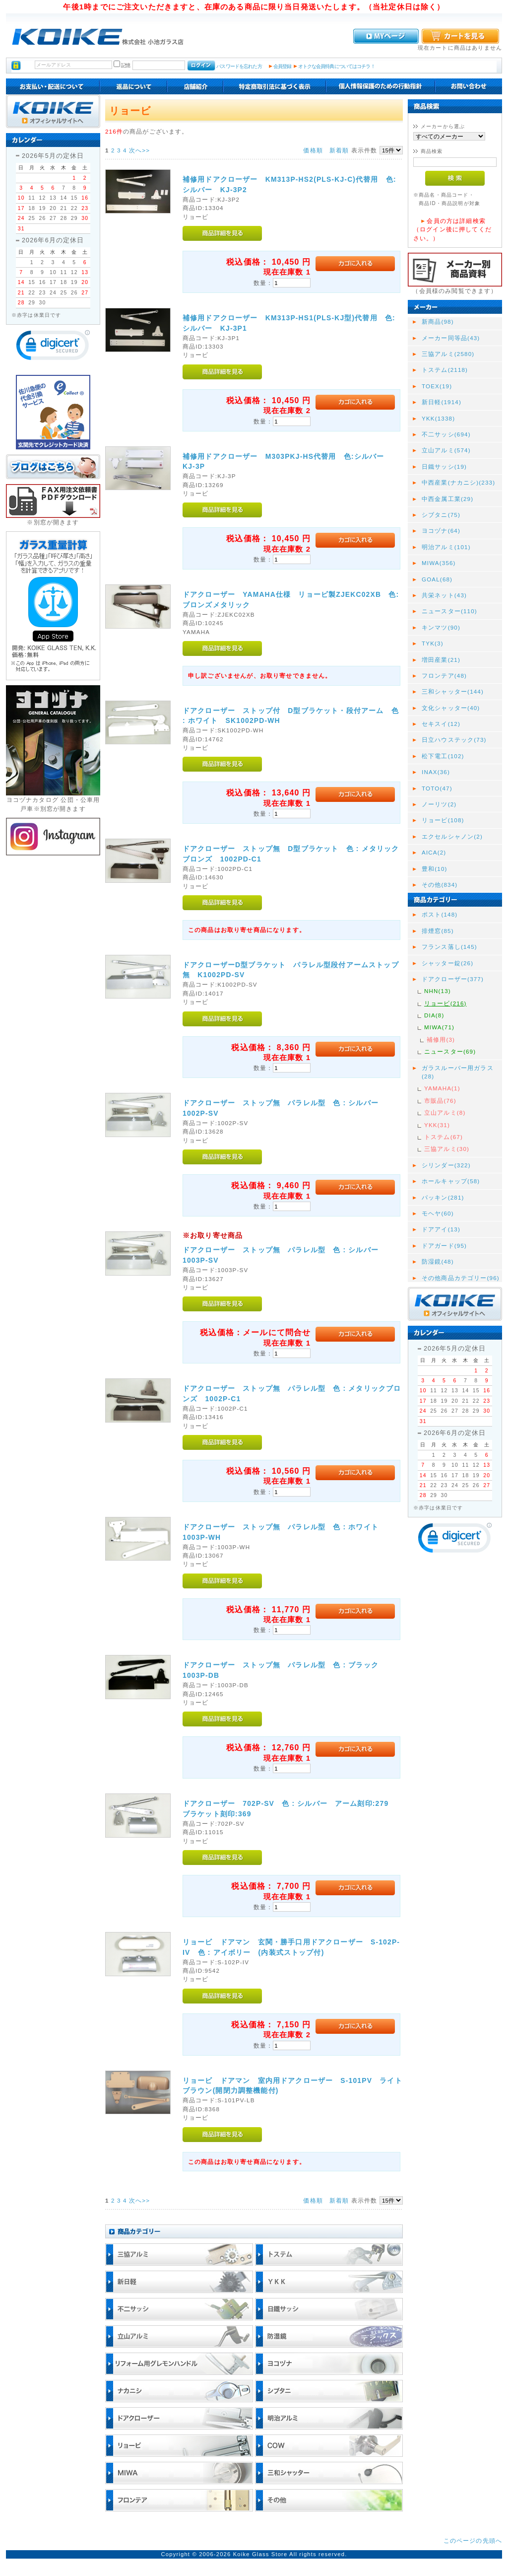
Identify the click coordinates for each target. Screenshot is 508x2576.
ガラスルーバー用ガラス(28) (458, 1072)
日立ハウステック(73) (454, 739)
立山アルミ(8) (444, 1112)
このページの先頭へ (473, 2540)
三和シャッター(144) (453, 691)
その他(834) (439, 884)
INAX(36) (436, 772)
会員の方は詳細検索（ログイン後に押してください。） (452, 229)
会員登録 (282, 66)
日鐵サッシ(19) (444, 466)
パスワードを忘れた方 (238, 66)
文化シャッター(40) (451, 708)
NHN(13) (437, 991)
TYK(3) (433, 643)
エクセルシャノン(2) (452, 836)
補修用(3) (441, 1039)
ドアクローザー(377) (453, 979)
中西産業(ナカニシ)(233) (458, 482)
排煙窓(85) (438, 931)
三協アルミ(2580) (448, 354)
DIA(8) (434, 1015)
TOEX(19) (437, 386)
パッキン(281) (443, 1197)
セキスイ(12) (441, 723)
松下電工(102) (443, 756)
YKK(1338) (438, 418)
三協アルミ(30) (446, 1148)
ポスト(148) (439, 914)
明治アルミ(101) (446, 547)
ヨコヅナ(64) (441, 530)
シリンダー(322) (446, 1165)
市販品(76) (440, 1100)
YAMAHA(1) (442, 1088)
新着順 (339, 150)
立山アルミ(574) (446, 450)
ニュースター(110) (449, 611)
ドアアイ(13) (441, 1229)
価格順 (312, 150)
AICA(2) (434, 852)
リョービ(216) (445, 1003)
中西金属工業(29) (447, 499)
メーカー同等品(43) (451, 338)
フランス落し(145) (449, 946)
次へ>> (139, 150)
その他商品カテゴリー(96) (461, 1278)
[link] (53, 347)
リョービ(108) (443, 820)
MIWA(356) (439, 563)
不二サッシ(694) (446, 434)
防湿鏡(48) (438, 1261)
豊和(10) (434, 868)
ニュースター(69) (450, 1051)
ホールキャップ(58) (451, 1181)
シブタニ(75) (441, 514)
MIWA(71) (439, 1027)
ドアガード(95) (444, 1245)
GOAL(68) (437, 579)
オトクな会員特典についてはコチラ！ (336, 66)
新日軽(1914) (441, 402)
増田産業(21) (441, 659)
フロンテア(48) (444, 675)
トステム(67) (443, 1137)
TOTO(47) (437, 788)
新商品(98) (438, 321)
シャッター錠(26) (447, 963)
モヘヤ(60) (438, 1213)
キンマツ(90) (441, 627)
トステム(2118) (445, 369)
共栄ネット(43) (444, 595)
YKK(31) (437, 1125)
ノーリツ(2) (439, 804)
